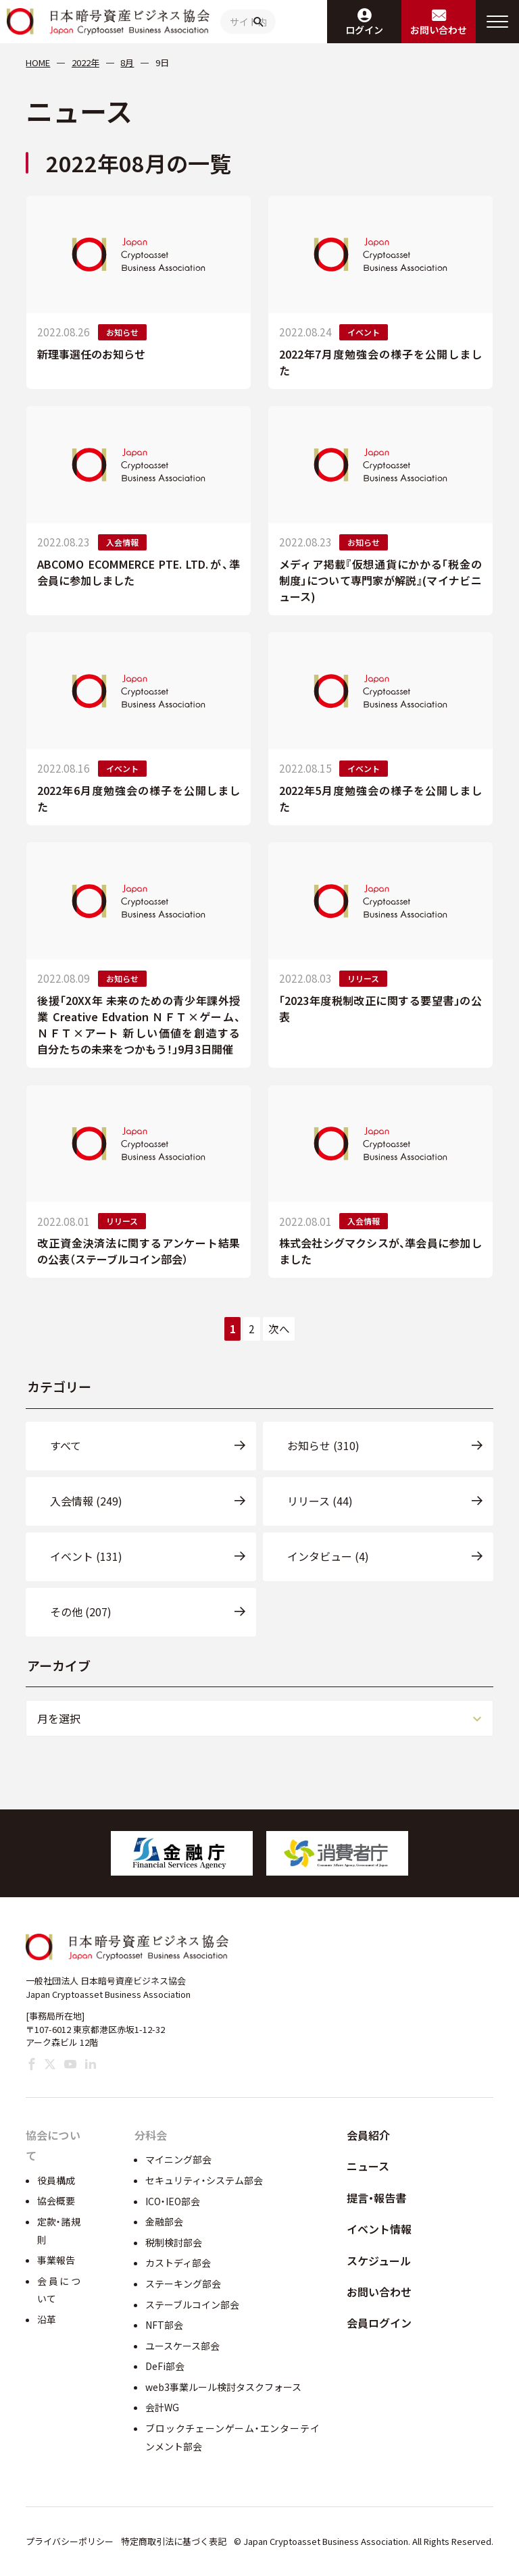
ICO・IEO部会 (172, 2201)
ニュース (368, 2166)
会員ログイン (379, 2323)
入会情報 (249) (86, 1501)
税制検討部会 (173, 2242)
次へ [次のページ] (279, 1328)
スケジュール (379, 2260)
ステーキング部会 (183, 2283)
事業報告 (56, 2260)
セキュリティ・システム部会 (204, 2180)
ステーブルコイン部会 (192, 2304)
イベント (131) (86, 1556)
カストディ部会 (178, 2262)
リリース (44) (320, 1501)
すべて (65, 1445)
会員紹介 (368, 2135)
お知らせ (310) (323, 1445)
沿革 (46, 2319)
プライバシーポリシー (70, 2541)
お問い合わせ (379, 2292)
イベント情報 (379, 2229)
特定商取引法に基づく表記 (173, 2541)
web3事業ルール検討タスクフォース (223, 2387)
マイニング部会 (178, 2159)
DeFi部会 (164, 2366)
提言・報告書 (376, 2198)
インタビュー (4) (328, 1556)
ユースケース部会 (182, 2345)
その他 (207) (81, 1611)
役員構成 (56, 2180)
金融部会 (164, 2221)
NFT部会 (164, 2325)
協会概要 (56, 2200)
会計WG (162, 2407)
